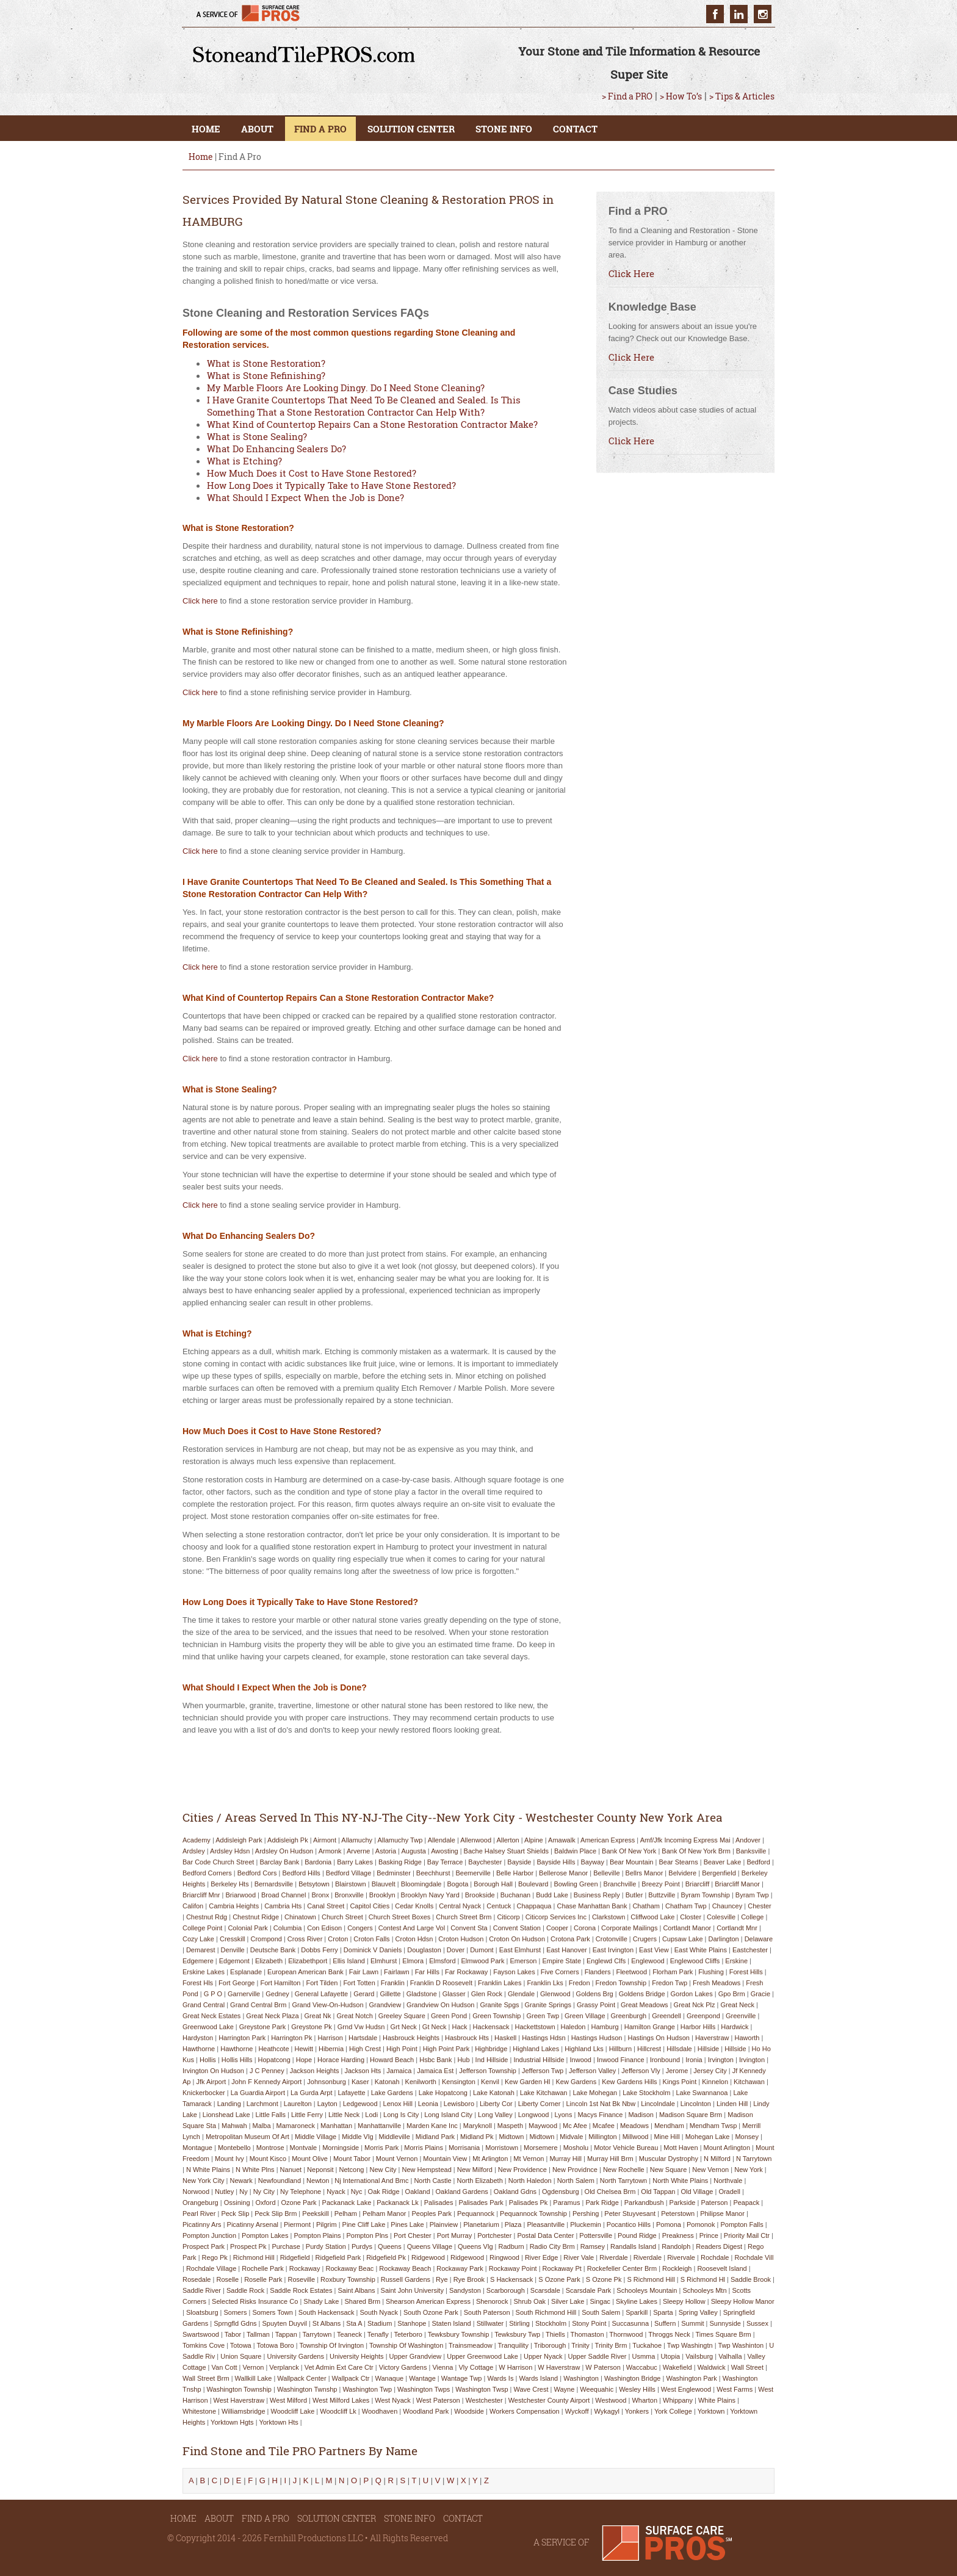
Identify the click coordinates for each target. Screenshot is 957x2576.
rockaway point (513, 2268)
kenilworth (420, 2081)
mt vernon (528, 2158)
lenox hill (398, 2103)
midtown (511, 2136)
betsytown (314, 1884)
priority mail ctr (747, 2235)
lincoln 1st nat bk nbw (600, 2103)
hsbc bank (435, 2059)
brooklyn (382, 1895)
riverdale (613, 2257)
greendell (666, 2015)
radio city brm (552, 2246)
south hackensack (326, 2312)
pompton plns (367, 2235)
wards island (538, 2378)
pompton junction (209, 2235)
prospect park (203, 2246)
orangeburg (200, 2202)
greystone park (262, 2026)
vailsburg (699, 2356)
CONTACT (575, 129)
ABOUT (257, 129)
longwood (533, 2114)
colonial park (247, 1928)
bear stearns (678, 1862)
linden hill (732, 2103)
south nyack (379, 2312)
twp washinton (741, 2345)
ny (243, 2191)
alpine (533, 1840)
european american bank (305, 1971)
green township (496, 2015)
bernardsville (274, 1884)
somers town (272, 2312)
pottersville (595, 2235)
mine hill (666, 2136)
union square (240, 2356)
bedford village (348, 1873)
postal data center (545, 2235)
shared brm (362, 2301)
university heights (357, 2356)
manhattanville (379, 2125)
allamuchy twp (399, 1840)
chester (759, 1906)
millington (602, 2136)
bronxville (349, 1895)
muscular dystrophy (668, 2158)
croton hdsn (414, 1939)
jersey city (709, 2070)
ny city (264, 2191)
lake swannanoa (702, 2092)
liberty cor (496, 2103)
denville (233, 1950)
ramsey (592, 2246)
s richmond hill (650, 2279)
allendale (441, 1840)
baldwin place (575, 1851)
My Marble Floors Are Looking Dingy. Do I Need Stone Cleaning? (346, 387)
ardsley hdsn (230, 1851)
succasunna (630, 2323)
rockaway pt (562, 2268)
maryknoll (477, 2125)
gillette (390, 1993)
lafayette (351, 2092)
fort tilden (322, 1982)
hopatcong (274, 2059)
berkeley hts (229, 1884)
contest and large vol (411, 1928)
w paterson (602, 2367)
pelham (345, 2213)
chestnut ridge (256, 1917)
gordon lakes (692, 1993)
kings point (680, 2081)
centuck (498, 1906)
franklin (393, 1982)
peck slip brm (276, 2213)
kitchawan (749, 2081)
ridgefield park (338, 2257)
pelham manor (384, 2213)
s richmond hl (703, 2279)
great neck (737, 2004)
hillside (708, 2048)
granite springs (548, 2004)
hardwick (734, 2026)
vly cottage (475, 2367)
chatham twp (686, 1906)
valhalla (730, 2356)
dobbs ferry (319, 1950)
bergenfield (719, 1873)
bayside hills (555, 1862)
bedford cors (257, 1873)
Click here (200, 600)
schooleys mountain (646, 2290)
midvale (571, 2136)
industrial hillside (538, 2059)
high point (401, 2048)
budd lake (552, 1895)
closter (690, 1917)
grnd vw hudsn (361, 2026)
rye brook (469, 2279)
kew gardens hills (629, 2081)
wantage (422, 2378)
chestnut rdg (206, 1917)
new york (748, 2169)
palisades (438, 2202)
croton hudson (460, 1939)
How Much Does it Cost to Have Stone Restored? (311, 473)
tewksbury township (458, 2334)
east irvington (613, 1950)
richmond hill (254, 2257)
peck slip (235, 2213)
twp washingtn (690, 2345)
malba (262, 2125)
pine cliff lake (364, 2224)
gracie (760, 1993)
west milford (288, 2400)
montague (197, 2147)
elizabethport (307, 1960)
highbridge (491, 2048)
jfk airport (211, 2081)
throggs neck (669, 2334)
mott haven (680, 2147)
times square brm (723, 2334)
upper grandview (415, 2356)
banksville (751, 1851)
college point (202, 1928)
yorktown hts (278, 2422)
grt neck (403, 2026)
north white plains (680, 2180)
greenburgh (629, 2015)
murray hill (565, 2158)
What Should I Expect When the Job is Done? (305, 497)
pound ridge (637, 2235)
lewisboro (459, 2103)
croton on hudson (517, 1939)
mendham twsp (713, 2125)
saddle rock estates (301, 2290)
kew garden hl (528, 2081)
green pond (449, 2015)
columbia (287, 1928)
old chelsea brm (610, 2191)
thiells (555, 2334)
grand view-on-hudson (327, 2004)
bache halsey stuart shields (506, 1851)
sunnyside (725, 2323)
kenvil (490, 2081)
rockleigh (677, 2268)
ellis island (349, 1960)
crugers (645, 1939)
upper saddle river (597, 2356)
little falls (271, 2114)
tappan (286, 2334)
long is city (401, 2114)
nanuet (291, 2169)
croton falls (371, 1939)
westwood (610, 2400)
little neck (343, 2114)
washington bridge (632, 2378)
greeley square (401, 2015)
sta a (354, 2323)
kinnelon (715, 2081)
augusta (413, 1851)
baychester (485, 1862)
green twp (542, 2015)
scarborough (505, 2290)
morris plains (423, 2147)
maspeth (510, 2125)
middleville (394, 2136)
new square (668, 2169)
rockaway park (459, 2268)
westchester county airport (549, 2400)
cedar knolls (414, 1906)
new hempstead (426, 2169)
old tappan (658, 2191)
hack (460, 2026)
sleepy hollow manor (743, 2301)
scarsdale (545, 2290)
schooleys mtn (704, 2290)
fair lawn (363, 1971)
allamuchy (356, 1840)
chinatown (300, 1917)
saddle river (201, 2290)
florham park (672, 1971)
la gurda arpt (312, 2092)
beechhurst (433, 1873)
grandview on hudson (440, 2004)
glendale (521, 1993)
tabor (233, 2334)
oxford (265, 2202)
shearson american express (428, 2301)
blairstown (350, 1884)
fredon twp (669, 1982)
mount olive (310, 2158)
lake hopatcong (443, 2092)
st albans (326, 2323)
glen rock (486, 1993)
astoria (385, 1851)
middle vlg (357, 2136)
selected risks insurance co (255, 2301)
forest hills (746, 1971)
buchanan (515, 1895)
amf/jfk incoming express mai (685, 1840)
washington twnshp (307, 2389)
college (752, 1917)
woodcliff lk (338, 2411)
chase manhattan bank (592, 1906)
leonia (428, 2103)
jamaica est (435, 2070)
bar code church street (218, 1862)
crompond (266, 1939)
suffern (665, 2323)
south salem (601, 2312)
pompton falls (741, 2224)
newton (317, 2180)
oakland (417, 2191)
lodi (371, 2114)
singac (600, 2301)
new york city (203, 2180)
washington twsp (481, 2389)
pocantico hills (629, 2224)
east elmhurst (520, 1950)
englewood (647, 1960)
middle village (315, 2136)
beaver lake (723, 1862)
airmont (324, 1840)
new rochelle (624, 2169)
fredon (579, 1982)
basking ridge (400, 1862)
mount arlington (727, 2147)
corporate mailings (629, 1928)
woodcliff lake (293, 2411)
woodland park (426, 2411)
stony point (589, 2323)
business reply (597, 1895)
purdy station (326, 2246)
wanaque (389, 2378)
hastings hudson (597, 2037)
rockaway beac (349, 2268)
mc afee (575, 2125)
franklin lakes (500, 1982)
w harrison (515, 2367)
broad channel (283, 1895)
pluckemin (585, 2224)
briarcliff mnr (201, 1895)
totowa (240, 2345)
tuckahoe (647, 2345)
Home (201, 156)
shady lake (321, 2301)
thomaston (587, 2334)
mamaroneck (296, 2125)
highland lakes (536, 2048)
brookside (480, 1895)
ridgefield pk (386, 2257)
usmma (643, 2356)
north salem (575, 2180)
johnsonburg (326, 2081)
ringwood (504, 2257)
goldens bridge (642, 1993)
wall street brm (205, 2378)
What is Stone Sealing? (257, 436)
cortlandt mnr (737, 1928)
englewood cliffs (695, 1960)
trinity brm (611, 2345)
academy (196, 1840)
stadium (379, 2323)
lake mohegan (594, 2092)
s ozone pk (604, 2279)
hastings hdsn (544, 2037)
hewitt (304, 2048)
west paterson (438, 2400)
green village (585, 2015)
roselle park (263, 2279)
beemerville (473, 1873)
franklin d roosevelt (441, 1982)
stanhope (411, 2323)
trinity (580, 2345)
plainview (444, 2224)
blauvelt (383, 1884)
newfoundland (279, 2180)
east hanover (566, 1950)
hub (463, 2059)
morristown (501, 2147)
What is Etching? (244, 461)
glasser (454, 1993)
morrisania (464, 2147)
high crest (365, 2048)
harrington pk (291, 2037)
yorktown (711, 2411)
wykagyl (606, 2411)
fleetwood (631, 1971)
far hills (427, 1971)
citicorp (508, 1917)
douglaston (424, 1950)
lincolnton (696, 2103)
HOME (206, 129)
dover (455, 1950)
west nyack (392, 2400)
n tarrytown (753, 2158)
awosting (444, 1851)
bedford (758, 1862)
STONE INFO (503, 129)
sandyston (465, 2290)
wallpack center (301, 2378)
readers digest (719, 2246)
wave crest (531, 2389)
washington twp (367, 2389)
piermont (297, 2224)
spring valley (698, 2312)
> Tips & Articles (742, 96)
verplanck (283, 2367)
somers (235, 2312)
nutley (224, 2191)
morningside (340, 2147)
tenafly (378, 2334)
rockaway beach (405, 2268)
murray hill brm (610, 2158)
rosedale (196, 2279)
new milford (475, 2169)
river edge (541, 2257)
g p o (213, 1993)
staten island (451, 2323)
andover (747, 1840)
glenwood (555, 1993)
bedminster (394, 1873)
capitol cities (369, 1906)
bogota (457, 1884)
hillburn (620, 2048)
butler (634, 1895)
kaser (360, 2081)
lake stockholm (646, 2092)
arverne (358, 1851)
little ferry (307, 2114)
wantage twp (461, 2378)
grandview (385, 2004)
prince (708, 2235)
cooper (557, 1928)
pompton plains (317, 2235)
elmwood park (483, 1960)
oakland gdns (515, 2191)
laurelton (298, 2103)
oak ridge (384, 2191)
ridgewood (428, 2257)
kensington (458, 2081)
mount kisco (268, 2158)
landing (229, 2103)
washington (581, 2378)
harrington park (241, 2037)
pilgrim (326, 2224)
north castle (432, 2180)
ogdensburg (560, 2191)
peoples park (432, 2213)
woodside (469, 2411)
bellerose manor (563, 1873)
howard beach (392, 2059)
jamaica (398, 2070)
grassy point (596, 2004)
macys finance (600, 2114)
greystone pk (311, 2026)
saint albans (356, 2290)
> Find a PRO (627, 96)
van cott (224, 2367)
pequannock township (533, 2213)
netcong (351, 2169)
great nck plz (694, 2004)
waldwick (712, 2367)
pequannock (475, 2213)
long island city (448, 2114)
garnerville (244, 1993)
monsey (747, 2136)
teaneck (349, 2334)
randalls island (633, 2246)
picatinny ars (202, 2224)
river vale (578, 2257)
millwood (636, 2136)
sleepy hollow (684, 2301)
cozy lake (198, 1939)
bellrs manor (644, 1873)
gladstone (421, 1993)
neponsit (320, 2169)
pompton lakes (265, 2235)
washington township (239, 2389)
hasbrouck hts (467, 2037)
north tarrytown (623, 2180)
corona (585, 1928)
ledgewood (360, 2103)
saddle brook (751, 2279)
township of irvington (331, 2345)
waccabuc (641, 2367)
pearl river (198, 2213)
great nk (318, 2015)
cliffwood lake (652, 1917)
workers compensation (524, 2411)
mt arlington (490, 2158)
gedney (277, 1993)
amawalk (562, 1840)
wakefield (677, 2367)
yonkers (637, 2411)
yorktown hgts (232, 2422)
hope (304, 2059)
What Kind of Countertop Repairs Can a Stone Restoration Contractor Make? (372, 424)
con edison (324, 1928)
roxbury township (347, 2279)
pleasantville (546, 2224)
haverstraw (712, 2037)
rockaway (304, 2268)
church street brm (463, 1917)
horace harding (340, 2059)
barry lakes (355, 1862)
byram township (705, 1895)
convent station (517, 1928)
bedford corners (207, 1873)
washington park (691, 2378)
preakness (678, 2235)
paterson (714, 2202)
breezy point (660, 1884)
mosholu (576, 2147)
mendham (669, 2125)
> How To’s (681, 96)
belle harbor (514, 1873)
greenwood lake (208, 2026)
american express (607, 1840)
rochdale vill (753, 2257)
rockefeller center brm (622, 2268)
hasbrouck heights (411, 2037)
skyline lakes (636, 2301)
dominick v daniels (373, 1950)
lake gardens (392, 2092)
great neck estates (211, 2015)
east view (654, 1950)
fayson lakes (514, 1971)
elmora (413, 1960)
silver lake (567, 2301)
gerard (363, 1993)
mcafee (604, 2125)
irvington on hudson (213, 2070)
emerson (523, 1960)
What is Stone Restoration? (266, 363)
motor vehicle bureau (626, 2147)
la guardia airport (258, 2092)
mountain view (445, 2158)
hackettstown (535, 2026)
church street (342, 1917)
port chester (413, 2235)
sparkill (637, 2312)
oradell (729, 2191)
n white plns (255, 2169)
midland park (435, 2136)
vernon (253, 2367)
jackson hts (362, 2070)
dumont (482, 1950)
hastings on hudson (658, 2037)
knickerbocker (203, 2092)
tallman (258, 2334)
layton (327, 2103)
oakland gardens (462, 2191)
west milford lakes (340, 2400)
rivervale (681, 2257)
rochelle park (262, 2268)
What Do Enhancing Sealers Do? (276, 448)
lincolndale (658, 2103)
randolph (676, 2246)
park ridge (601, 2202)
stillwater (490, 2323)
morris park (381, 2147)
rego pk (215, 2257)
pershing (585, 2213)
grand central (203, 2004)
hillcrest (649, 2048)
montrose (270, 2147)
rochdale (715, 2257)
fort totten (359, 1982)
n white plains (208, 2169)
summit (692, 2323)
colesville (721, 1917)
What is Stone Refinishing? (266, 375)
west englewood (686, 2389)
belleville (606, 1873)
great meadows (644, 2004)
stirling (519, 2323)
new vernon (710, 2169)
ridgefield (295, 2257)
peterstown (678, 2213)
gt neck (434, 2026)
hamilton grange (649, 2026)
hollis (208, 2059)
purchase (286, 2246)
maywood (543, 2125)
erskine (736, 1960)
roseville (301, 2279)
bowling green (576, 1884)
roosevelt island (721, 2268)
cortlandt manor (687, 1928)
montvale (303, 2147)
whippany (678, 2400)
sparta (663, 2312)
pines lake (407, 2224)
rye (442, 2279)
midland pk (476, 2136)
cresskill (232, 1939)
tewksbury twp (517, 2334)
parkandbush (644, 2202)
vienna (442, 2367)
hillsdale (679, 2048)
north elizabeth (480, 2180)
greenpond (703, 2015)
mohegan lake (707, 2136)
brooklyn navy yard (430, 1895)
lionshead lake (226, 2114)
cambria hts (283, 1906)
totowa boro (275, 2345)
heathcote (273, 2048)
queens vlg (475, 2246)
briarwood (241, 1895)
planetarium (481, 2224)
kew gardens (576, 2081)
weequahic (596, 2389)
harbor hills (698, 2026)
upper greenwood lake (482, 2356)
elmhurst (383, 1960)
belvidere (682, 1873)
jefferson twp (542, 2070)
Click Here (631, 273)
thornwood (626, 2334)
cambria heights (234, 1906)
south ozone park (430, 2312)
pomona (668, 2224)
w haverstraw (559, 2367)
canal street (325, 1906)
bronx (320, 1895)
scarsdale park (589, 2290)
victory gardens (403, 2367)
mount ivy (229, 2158)
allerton (507, 1840)
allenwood (475, 1840)
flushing (711, 1971)
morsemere (541, 2147)
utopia (670, 2356)
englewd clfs (606, 1960)
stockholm (550, 2323)
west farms (735, 2389)
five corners (560, 1971)
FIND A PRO (320, 129)
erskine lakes (203, 1971)
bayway (592, 1862)
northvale (727, 2180)
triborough (550, 2345)
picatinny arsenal (252, 2224)
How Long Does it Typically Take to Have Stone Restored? (331, 485)
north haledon (530, 2180)
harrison (330, 2037)
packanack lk (397, 2202)
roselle (227, 2279)
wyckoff (577, 2411)
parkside (683, 2202)
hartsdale (362, 2037)
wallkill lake (253, 2378)
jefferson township (487, 2070)
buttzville (661, 1895)
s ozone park (559, 2279)
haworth (747, 2037)
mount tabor (351, 2158)
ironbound (665, 2059)
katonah (387, 2081)
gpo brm (731, 1993)
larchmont (262, 2103)
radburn (511, 2246)
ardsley (193, 1851)
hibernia (331, 2048)
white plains (716, 2400)
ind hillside (491, 2059)
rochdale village (211, 2268)
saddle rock (245, 2290)
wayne (564, 2389)
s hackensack (511, 2279)
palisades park (480, 2202)
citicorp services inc (556, 1917)
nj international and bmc (371, 2180)
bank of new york (629, 1851)
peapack (746, 2202)
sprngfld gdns (235, 2323)
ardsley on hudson (284, 1851)
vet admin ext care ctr (339, 2367)
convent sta (469, 1928)
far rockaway (466, 1971)
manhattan (336, 2125)
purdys (362, 2246)
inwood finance (621, 2059)
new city (382, 2169)
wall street (747, 2367)
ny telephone (300, 2191)
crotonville (611, 1939)
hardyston (197, 2037)
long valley (495, 2114)
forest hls (197, 1982)
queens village (429, 2246)
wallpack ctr (351, 2378)
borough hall (493, 1884)
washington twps (423, 2389)
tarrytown (317, 2334)
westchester (484, 2400)
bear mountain (632, 1862)
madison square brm (690, 2114)
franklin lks (545, 1982)
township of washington (406, 2345)
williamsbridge (243, 2411)
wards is (500, 2378)
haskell (505, 2037)
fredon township (621, 1982)
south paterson (487, 2312)
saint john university (412, 2290)
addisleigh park (238, 1840)
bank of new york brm (696, 1851)
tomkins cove (203, 2345)
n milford (717, 2158)
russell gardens (405, 2279)
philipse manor (722, 2213)
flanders (598, 1971)
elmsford (442, 1960)
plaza (513, 2224)
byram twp (752, 1895)
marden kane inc (432, 2125)
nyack (336, 2191)
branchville (620, 1884)
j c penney (267, 2070)
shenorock (492, 2301)
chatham (646, 1906)
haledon (573, 2026)
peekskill (315, 2213)
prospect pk (248, 2246)
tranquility (513, 2345)
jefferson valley (592, 2070)
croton (338, 1939)
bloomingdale (421, 1884)
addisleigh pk (287, 1840)
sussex (757, 2323)
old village (697, 2191)
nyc (357, 2191)
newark (240, 2180)
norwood (195, 2191)
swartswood (200, 2334)
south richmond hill (546, 2312)
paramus (566, 2202)
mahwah (234, 2125)
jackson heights (314, 2070)
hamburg (604, 2026)
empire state (561, 1960)
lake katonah (494, 2092)
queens (390, 2246)
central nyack (460, 1906)
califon (192, 1906)
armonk (330, 1851)
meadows (634, 2125)
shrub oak (529, 2301)
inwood (580, 2059)
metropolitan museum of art (247, 2136)
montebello (234, 2147)
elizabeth (269, 1960)
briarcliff (697, 1884)
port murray (454, 2235)
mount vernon (397, 2158)
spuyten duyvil (284, 2323)
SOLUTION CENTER (411, 129)
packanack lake (347, 2202)
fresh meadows (716, 1982)
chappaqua (534, 1906)
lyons (563, 2114)
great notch (355, 2015)
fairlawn (397, 1971)
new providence (522, 2169)
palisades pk (528, 2202)
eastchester (750, 1950)
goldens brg (594, 1993)
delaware (759, 1939)
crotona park (570, 1939)
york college (673, 2411)
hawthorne (198, 2048)
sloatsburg (202, 2312)
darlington (724, 1939)
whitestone (199, 2411)
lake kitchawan (544, 2092)
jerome (677, 2070)
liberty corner (539, 2103)
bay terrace (445, 1862)
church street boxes (400, 1917)
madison (641, 2114)
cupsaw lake (682, 1939)
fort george (236, 1982)
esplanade (246, 1971)
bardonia (318, 1862)
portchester (494, 2235)
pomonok (701, 2224)
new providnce (575, 2169)
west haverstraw (239, 2400)
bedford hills (301, 1873)
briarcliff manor (737, 1884)
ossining (237, 2202)
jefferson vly (640, 2070)
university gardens (295, 2356)
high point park (446, 2048)
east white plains (700, 1950)
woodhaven (380, 2411)
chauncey (727, 1906)
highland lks (584, 2048)
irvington (721, 2059)
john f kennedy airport (266, 2081)
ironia (693, 2059)
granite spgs (499, 2004)
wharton (644, 2400)
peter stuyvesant (629, 2213)
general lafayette (321, 1993)
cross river (304, 1939)
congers (360, 1928)
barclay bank (279, 1862)
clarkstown (608, 1917)
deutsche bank (273, 1950)
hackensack (491, 2026)
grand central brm (258, 2004)
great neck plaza (272, 2015)
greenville (741, 2015)
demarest (200, 1950)
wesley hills (637, 2389)
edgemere (198, 1960)
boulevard (533, 1884)
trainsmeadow (471, 2345)
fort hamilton (280, 1982)
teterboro (408, 2334)
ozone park (298, 2202)
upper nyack (543, 2356)
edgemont (234, 1960)
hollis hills (237, 2059)
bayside (519, 1862)
